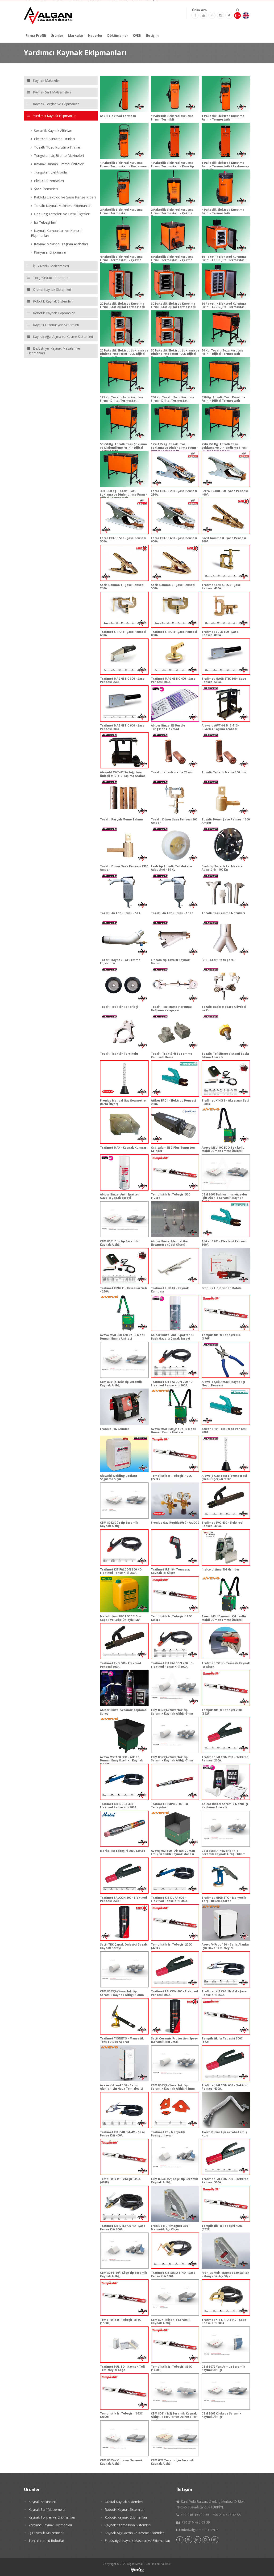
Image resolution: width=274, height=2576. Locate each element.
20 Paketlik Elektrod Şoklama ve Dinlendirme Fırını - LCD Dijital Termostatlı (124, 353)
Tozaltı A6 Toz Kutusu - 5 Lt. (120, 913)
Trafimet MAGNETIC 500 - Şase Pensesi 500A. (224, 680)
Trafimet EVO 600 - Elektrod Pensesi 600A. (120, 1664)
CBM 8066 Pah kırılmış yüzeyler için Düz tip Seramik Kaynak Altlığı (224, 1197)
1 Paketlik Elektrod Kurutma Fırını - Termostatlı (223, 117)
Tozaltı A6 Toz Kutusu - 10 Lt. (172, 913)
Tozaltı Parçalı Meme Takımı (121, 819)
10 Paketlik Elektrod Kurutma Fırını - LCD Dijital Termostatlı (224, 258)
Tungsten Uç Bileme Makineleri (59, 155)
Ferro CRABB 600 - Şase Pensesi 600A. (174, 539)
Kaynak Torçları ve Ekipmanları (52, 2517)
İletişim (152, 35)
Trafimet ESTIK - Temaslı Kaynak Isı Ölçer (226, 1664)
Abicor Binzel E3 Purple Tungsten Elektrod (168, 727)
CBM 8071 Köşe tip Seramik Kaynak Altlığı (171, 2321)
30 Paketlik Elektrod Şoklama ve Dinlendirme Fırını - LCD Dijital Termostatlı (175, 353)
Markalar (75, 35)
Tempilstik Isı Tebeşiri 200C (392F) (222, 1711)
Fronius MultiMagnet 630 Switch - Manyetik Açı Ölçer (225, 2274)
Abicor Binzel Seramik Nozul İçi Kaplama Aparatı (225, 1805)
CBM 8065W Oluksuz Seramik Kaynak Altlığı (121, 2462)
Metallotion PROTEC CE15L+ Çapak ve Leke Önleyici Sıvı (120, 1618)
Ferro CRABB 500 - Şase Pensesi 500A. (123, 539)
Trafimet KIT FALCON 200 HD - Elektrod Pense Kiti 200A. (173, 1383)
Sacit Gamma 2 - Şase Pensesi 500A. (173, 586)
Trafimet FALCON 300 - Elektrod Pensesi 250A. (123, 1899)
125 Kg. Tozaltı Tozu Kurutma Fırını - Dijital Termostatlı (122, 399)
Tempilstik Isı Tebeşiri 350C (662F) (120, 2180)
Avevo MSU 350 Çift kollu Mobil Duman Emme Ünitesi (173, 1430)
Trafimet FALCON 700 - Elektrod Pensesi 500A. (225, 2180)
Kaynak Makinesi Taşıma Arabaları (61, 244)
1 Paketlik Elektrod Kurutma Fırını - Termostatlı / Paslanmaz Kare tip (225, 166)
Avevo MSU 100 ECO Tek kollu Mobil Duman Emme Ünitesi (223, 1149)
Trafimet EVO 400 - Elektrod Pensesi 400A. (222, 1524)
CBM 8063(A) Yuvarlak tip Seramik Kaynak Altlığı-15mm (173, 2087)
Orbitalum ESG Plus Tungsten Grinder (173, 1149)
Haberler (95, 35)
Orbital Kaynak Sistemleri (124, 2501)
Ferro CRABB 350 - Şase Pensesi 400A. (225, 492)
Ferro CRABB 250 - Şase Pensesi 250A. (174, 492)
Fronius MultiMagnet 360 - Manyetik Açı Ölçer (170, 2227)
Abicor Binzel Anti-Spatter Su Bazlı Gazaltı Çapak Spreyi (172, 1336)
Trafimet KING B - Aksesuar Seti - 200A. (225, 1102)
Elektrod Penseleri (49, 180)
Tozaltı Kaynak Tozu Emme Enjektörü (120, 961)
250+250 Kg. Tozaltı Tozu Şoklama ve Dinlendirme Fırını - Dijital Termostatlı (225, 447)
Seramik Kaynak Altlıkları (53, 130)
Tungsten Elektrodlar (51, 172)
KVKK (137, 35)
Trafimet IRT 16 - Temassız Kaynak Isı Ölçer (171, 1571)
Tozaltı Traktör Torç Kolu (119, 1054)
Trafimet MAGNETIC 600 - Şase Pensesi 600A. (122, 727)
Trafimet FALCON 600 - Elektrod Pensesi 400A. (225, 2087)
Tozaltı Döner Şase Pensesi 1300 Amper (124, 868)
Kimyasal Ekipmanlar (50, 252)
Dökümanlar (117, 35)
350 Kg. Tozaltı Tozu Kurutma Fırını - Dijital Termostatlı (223, 399)
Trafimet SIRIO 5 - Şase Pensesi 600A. (123, 633)
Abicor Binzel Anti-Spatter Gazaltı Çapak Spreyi (119, 1196)
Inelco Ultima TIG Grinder (221, 1569)
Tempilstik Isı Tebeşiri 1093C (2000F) (121, 2415)
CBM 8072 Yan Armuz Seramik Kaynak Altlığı (223, 2368)
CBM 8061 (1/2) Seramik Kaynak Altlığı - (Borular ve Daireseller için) (174, 2416)
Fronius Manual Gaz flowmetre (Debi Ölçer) (123, 1102)
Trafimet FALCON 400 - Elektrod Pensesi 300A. (174, 1993)
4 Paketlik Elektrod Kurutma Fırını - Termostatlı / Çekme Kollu (121, 260)
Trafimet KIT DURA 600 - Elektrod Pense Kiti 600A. (169, 1899)
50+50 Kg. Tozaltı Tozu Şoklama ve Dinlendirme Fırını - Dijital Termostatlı (123, 447)
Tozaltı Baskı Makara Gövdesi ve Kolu (224, 1008)
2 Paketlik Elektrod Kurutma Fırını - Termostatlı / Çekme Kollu (172, 213)
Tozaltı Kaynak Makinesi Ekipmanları (62, 205)
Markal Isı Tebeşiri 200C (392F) (122, 1851)
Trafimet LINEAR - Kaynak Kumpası (170, 1289)
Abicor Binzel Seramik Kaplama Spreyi (123, 1711)
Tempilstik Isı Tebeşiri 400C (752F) (222, 2227)
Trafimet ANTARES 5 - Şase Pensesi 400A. (221, 586)
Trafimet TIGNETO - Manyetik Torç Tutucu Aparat (122, 2040)
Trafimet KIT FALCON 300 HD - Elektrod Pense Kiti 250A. (122, 1571)
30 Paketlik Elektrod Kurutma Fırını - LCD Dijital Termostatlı (173, 305)
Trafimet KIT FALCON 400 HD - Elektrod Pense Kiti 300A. (173, 1664)
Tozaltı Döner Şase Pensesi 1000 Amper (226, 821)
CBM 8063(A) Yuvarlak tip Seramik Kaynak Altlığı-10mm (223, 1852)
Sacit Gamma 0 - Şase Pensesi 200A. (224, 539)
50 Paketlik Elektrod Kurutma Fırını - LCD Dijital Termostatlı (224, 305)
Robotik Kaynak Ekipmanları (126, 2517)
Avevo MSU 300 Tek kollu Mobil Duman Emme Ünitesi (122, 1336)
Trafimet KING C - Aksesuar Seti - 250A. (123, 1289)
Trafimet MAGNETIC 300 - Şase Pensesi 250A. (122, 680)
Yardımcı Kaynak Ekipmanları (50, 2525)
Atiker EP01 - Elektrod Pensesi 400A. (224, 1430)
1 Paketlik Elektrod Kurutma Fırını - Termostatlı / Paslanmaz (124, 164)
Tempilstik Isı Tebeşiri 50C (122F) (170, 1196)
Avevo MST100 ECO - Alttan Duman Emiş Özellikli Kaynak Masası (121, 1760)
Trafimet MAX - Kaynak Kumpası (124, 1148)
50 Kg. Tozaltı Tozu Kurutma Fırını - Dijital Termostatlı (223, 352)
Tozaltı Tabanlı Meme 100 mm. (224, 772)
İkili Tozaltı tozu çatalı (219, 960)
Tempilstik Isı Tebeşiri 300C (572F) (222, 2040)
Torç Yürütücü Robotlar (46, 2540)
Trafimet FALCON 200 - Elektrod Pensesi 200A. (225, 1758)
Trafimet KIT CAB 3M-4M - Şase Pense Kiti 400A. (122, 2133)
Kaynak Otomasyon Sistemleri (128, 2525)
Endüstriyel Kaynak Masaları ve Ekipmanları (137, 2540)
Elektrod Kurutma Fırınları (54, 138)
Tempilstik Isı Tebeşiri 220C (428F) (171, 1946)
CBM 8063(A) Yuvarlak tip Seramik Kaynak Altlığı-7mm (172, 1758)
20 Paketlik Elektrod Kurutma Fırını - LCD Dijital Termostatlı (122, 305)
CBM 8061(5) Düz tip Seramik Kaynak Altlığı (121, 1383)
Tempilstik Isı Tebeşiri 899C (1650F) (171, 2368)
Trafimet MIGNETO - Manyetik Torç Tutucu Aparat (224, 1899)
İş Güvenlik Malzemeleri (46, 2533)
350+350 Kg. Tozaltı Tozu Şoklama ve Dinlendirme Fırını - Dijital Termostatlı (123, 494)
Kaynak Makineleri (42, 2501)
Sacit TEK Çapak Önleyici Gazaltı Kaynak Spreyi (124, 1946)
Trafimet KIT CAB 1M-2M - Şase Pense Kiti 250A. (224, 1993)
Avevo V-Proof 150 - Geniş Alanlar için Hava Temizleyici (121, 2087)
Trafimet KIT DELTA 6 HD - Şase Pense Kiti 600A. (122, 2227)
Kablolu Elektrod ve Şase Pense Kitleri (65, 197)
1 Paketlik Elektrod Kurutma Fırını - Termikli (172, 117)
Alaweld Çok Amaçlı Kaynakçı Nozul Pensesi (223, 1383)
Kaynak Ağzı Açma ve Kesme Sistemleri (135, 2533)
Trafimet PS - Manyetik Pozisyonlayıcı (168, 2133)
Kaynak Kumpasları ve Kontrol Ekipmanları (56, 233)
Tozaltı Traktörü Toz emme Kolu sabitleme (171, 1055)
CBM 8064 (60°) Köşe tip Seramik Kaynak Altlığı (123, 2274)
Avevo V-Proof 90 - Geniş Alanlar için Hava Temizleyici (225, 1946)
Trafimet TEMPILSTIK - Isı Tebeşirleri (169, 1805)
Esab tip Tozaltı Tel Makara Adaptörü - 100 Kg (222, 868)
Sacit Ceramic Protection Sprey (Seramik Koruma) (174, 2040)
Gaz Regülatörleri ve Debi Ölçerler (62, 213)
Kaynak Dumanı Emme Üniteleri (59, 164)
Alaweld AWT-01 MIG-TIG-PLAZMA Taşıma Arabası (220, 727)
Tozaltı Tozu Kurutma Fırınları (57, 147)
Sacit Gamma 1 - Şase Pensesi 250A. (122, 586)
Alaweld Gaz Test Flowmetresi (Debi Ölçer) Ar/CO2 (224, 1477)
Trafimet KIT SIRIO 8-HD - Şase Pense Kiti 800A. (224, 2321)
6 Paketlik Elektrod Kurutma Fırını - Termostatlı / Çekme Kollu (172, 260)
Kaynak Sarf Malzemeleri (47, 2509)
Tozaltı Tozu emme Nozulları (223, 913)
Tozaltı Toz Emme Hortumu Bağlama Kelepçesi (171, 1008)
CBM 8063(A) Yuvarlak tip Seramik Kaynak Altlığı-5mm (172, 1711)
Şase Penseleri (46, 188)
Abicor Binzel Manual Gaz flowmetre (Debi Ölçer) (170, 1243)
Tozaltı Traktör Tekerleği (119, 1007)
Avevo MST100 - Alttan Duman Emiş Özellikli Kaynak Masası (173, 1852)
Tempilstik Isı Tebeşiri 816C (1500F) (120, 2321)
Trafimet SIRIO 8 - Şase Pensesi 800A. (174, 633)
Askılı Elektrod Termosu (118, 116)
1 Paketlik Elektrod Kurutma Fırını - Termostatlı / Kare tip (172, 164)
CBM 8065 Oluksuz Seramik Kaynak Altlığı (221, 2415)
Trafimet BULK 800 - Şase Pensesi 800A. (220, 633)
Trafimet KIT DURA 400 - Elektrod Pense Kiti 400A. (118, 1805)
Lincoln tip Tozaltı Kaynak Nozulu (170, 961)
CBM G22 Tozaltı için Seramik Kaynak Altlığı (172, 2462)
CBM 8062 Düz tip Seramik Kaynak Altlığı (119, 1524)
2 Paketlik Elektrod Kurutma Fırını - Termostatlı (121, 211)
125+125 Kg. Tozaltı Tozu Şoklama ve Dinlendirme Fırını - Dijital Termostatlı (174, 447)
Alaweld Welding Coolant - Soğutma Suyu (119, 1477)
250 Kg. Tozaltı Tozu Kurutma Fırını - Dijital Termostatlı (173, 399)
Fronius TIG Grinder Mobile (222, 1288)
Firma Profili (36, 35)
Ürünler (57, 35)
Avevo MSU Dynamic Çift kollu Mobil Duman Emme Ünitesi (224, 1618)
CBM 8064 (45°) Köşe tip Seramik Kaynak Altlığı (174, 2180)
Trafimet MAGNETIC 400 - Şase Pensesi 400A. (173, 680)
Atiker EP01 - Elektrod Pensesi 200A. (173, 1102)
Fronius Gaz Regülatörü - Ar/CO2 (175, 1523)
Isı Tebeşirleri (45, 222)
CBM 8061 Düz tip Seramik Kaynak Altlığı (119, 1243)
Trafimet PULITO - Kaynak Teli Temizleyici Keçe (122, 2368)
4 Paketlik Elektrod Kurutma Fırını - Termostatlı (223, 211)
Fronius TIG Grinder (114, 1429)
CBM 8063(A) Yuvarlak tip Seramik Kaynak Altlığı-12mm (122, 1993)
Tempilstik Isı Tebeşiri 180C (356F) (171, 1618)
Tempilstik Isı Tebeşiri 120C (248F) (171, 1477)
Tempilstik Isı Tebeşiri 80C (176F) (221, 1336)
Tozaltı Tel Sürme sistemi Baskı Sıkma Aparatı (225, 1055)
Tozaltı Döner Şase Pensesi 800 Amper (174, 821)
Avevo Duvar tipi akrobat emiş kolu (224, 2133)
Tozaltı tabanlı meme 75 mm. (173, 772)
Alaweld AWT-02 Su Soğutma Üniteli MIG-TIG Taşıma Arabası (123, 774)
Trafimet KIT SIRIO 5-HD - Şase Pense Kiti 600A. (173, 2274)
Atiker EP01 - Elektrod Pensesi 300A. (224, 1243)
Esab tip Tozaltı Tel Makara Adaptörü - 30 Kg (171, 868)
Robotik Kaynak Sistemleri (124, 2509)
